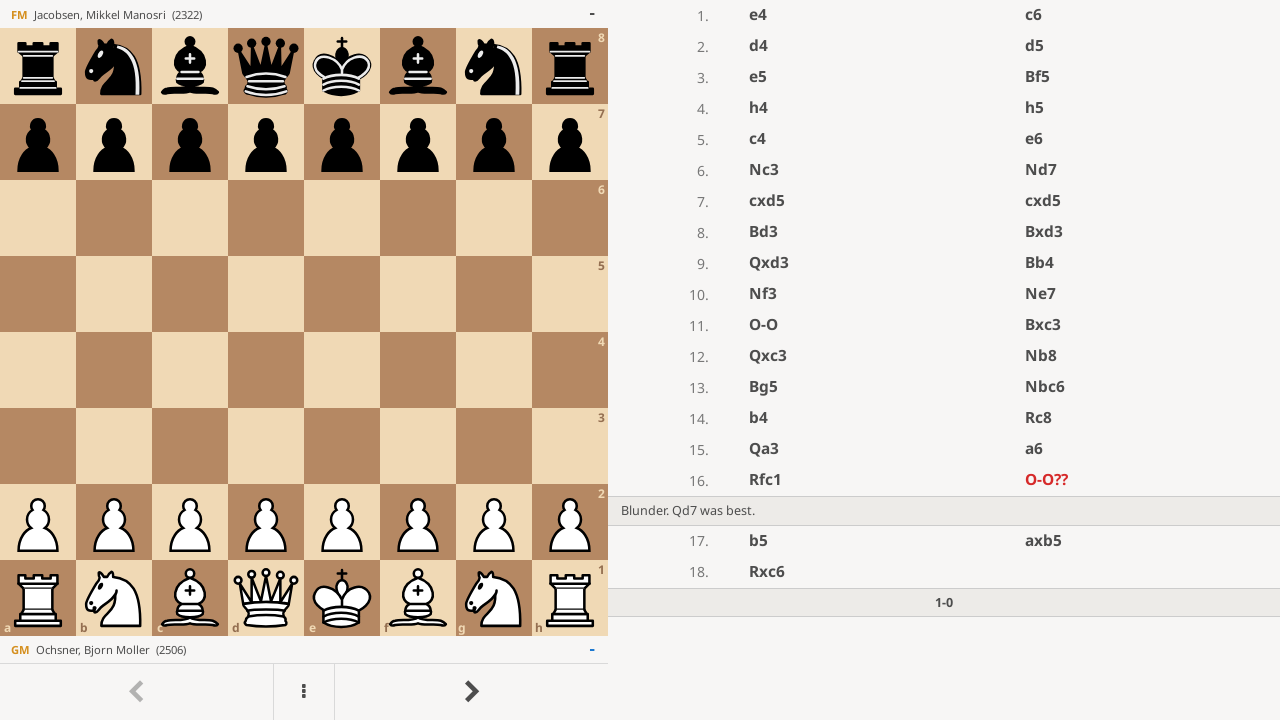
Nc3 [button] (764, 169)
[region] (640, 360)
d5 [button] (1034, 45)
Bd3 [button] (763, 231)
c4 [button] (757, 138)
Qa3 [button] (764, 448)
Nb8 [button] (1041, 355)
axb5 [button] (1043, 540)
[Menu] (304, 692)
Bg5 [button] (763, 386)
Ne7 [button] (1040, 293)
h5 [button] (1034, 107)
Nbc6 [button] (1045, 386)
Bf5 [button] (1037, 76)
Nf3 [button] (763, 293)
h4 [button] (758, 107)
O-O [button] (763, 324)
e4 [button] (758, 14)
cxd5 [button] (767, 200)
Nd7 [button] (1041, 169)
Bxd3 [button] (1044, 231)
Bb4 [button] (1039, 262)
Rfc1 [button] (765, 479)
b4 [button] (758, 417)
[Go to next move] (471, 692)
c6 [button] (1033, 14)
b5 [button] (758, 540)
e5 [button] (758, 76)
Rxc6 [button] (767, 571)
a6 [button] (1034, 448)
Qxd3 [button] (769, 262)
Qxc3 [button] (768, 355)
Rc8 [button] (1038, 417)
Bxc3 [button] (1043, 324)
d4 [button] (758, 45)
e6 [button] (1034, 138)
